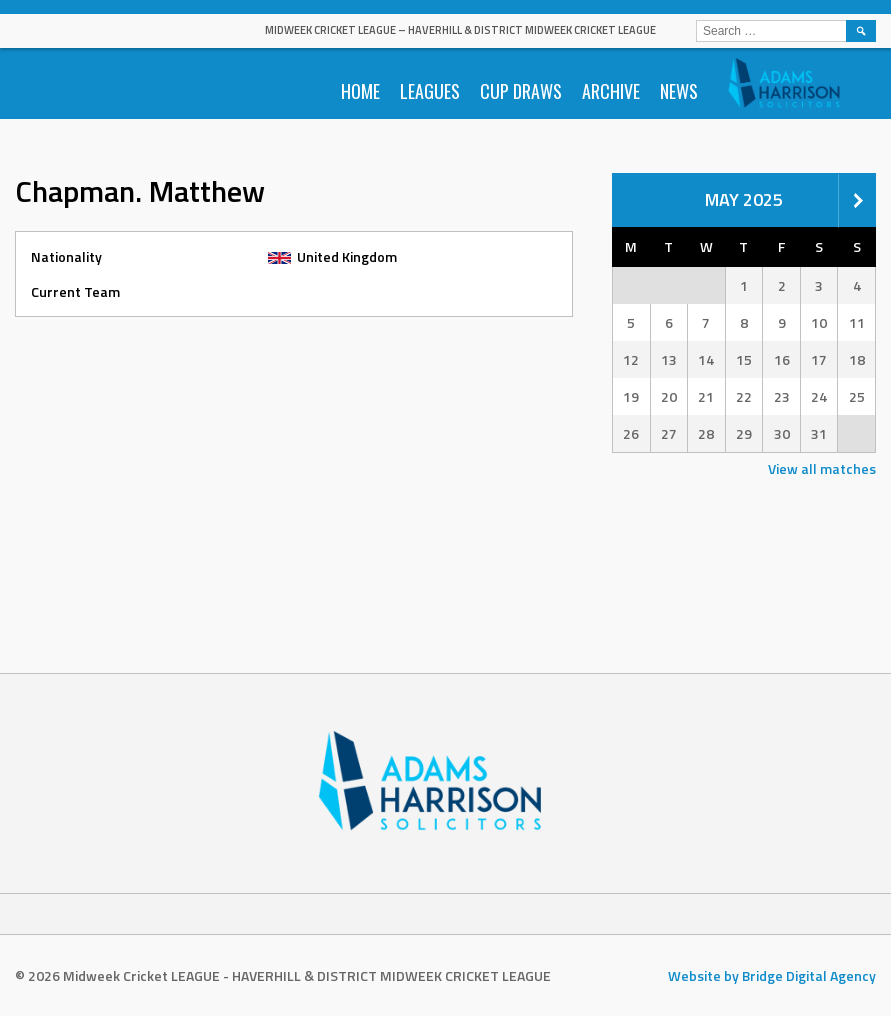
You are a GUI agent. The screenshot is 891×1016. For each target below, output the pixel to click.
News (679, 91)
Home (360, 91)
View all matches (822, 468)
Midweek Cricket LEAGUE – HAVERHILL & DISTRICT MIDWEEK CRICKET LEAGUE (460, 30)
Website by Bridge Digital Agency (772, 975)
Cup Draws (521, 91)
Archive (611, 91)
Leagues (430, 91)
